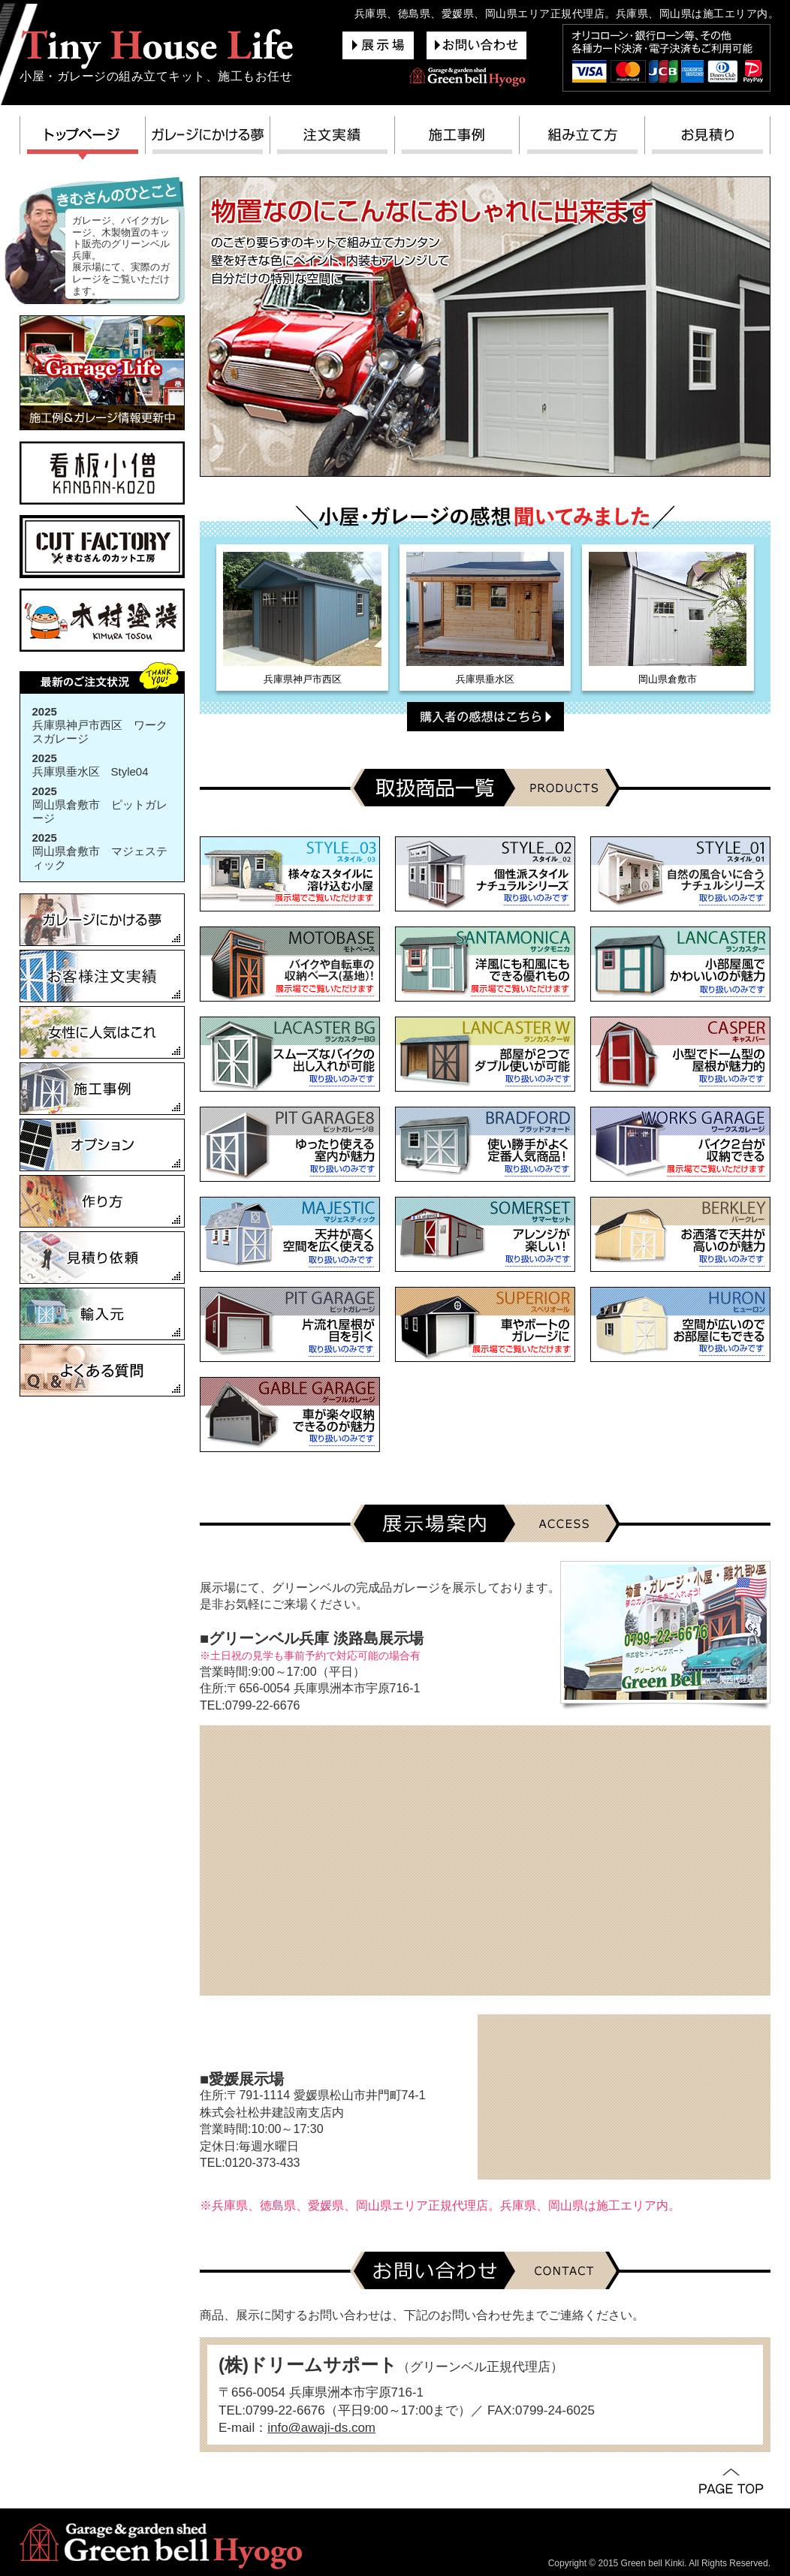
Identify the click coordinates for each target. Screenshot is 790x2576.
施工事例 (457, 138)
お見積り (707, 138)
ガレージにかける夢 (208, 138)
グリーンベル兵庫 (157, 48)
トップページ (83, 138)
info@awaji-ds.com (321, 2428)
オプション (102, 1145)
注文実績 (332, 138)
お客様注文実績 (102, 976)
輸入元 (102, 1314)
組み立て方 (582, 138)
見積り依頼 (102, 1257)
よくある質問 (102, 1370)
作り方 (102, 1201)
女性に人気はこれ (102, 1032)
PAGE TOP (731, 2482)
